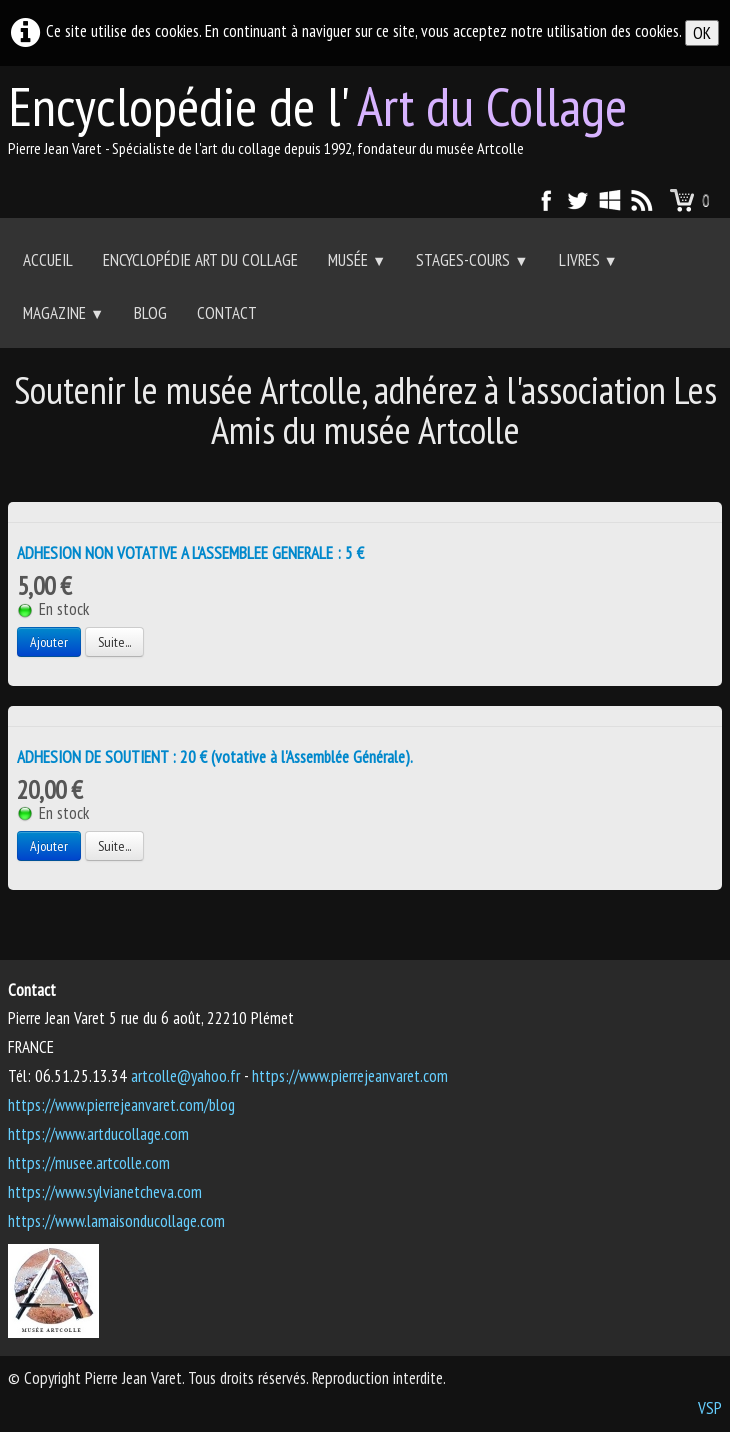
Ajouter (49, 642)
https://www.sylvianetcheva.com (105, 1192)
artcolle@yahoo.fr (185, 1076)
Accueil (48, 260)
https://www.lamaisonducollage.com (116, 1221)
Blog (150, 313)
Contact (227, 313)
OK (702, 33)
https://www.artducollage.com (98, 1134)
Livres (588, 260)
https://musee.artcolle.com (89, 1163)
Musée (357, 260)
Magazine (63, 313)
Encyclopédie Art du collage (200, 260)
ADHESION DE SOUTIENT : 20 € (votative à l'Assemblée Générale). (215, 757)
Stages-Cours (472, 260)
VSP (710, 1408)
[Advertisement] (365, 476)
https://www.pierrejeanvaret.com (350, 1076)
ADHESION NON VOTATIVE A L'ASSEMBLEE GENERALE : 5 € (190, 553)
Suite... (114, 642)
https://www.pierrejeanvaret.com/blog (121, 1105)
